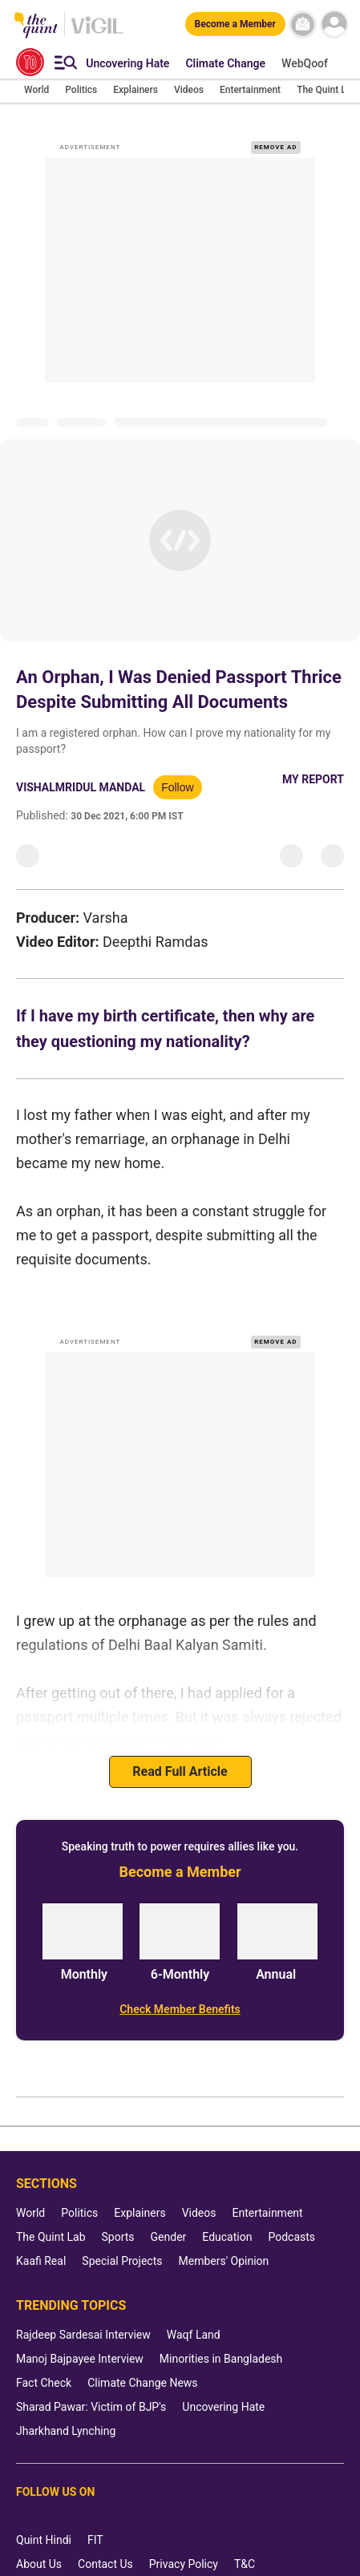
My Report (313, 779)
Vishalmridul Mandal (80, 787)
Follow (177, 787)
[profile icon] (334, 24)
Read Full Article (179, 1771)
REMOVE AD (275, 147)
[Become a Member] (235, 24)
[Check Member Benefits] (180, 2009)
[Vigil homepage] (97, 32)
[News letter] (303, 24)
